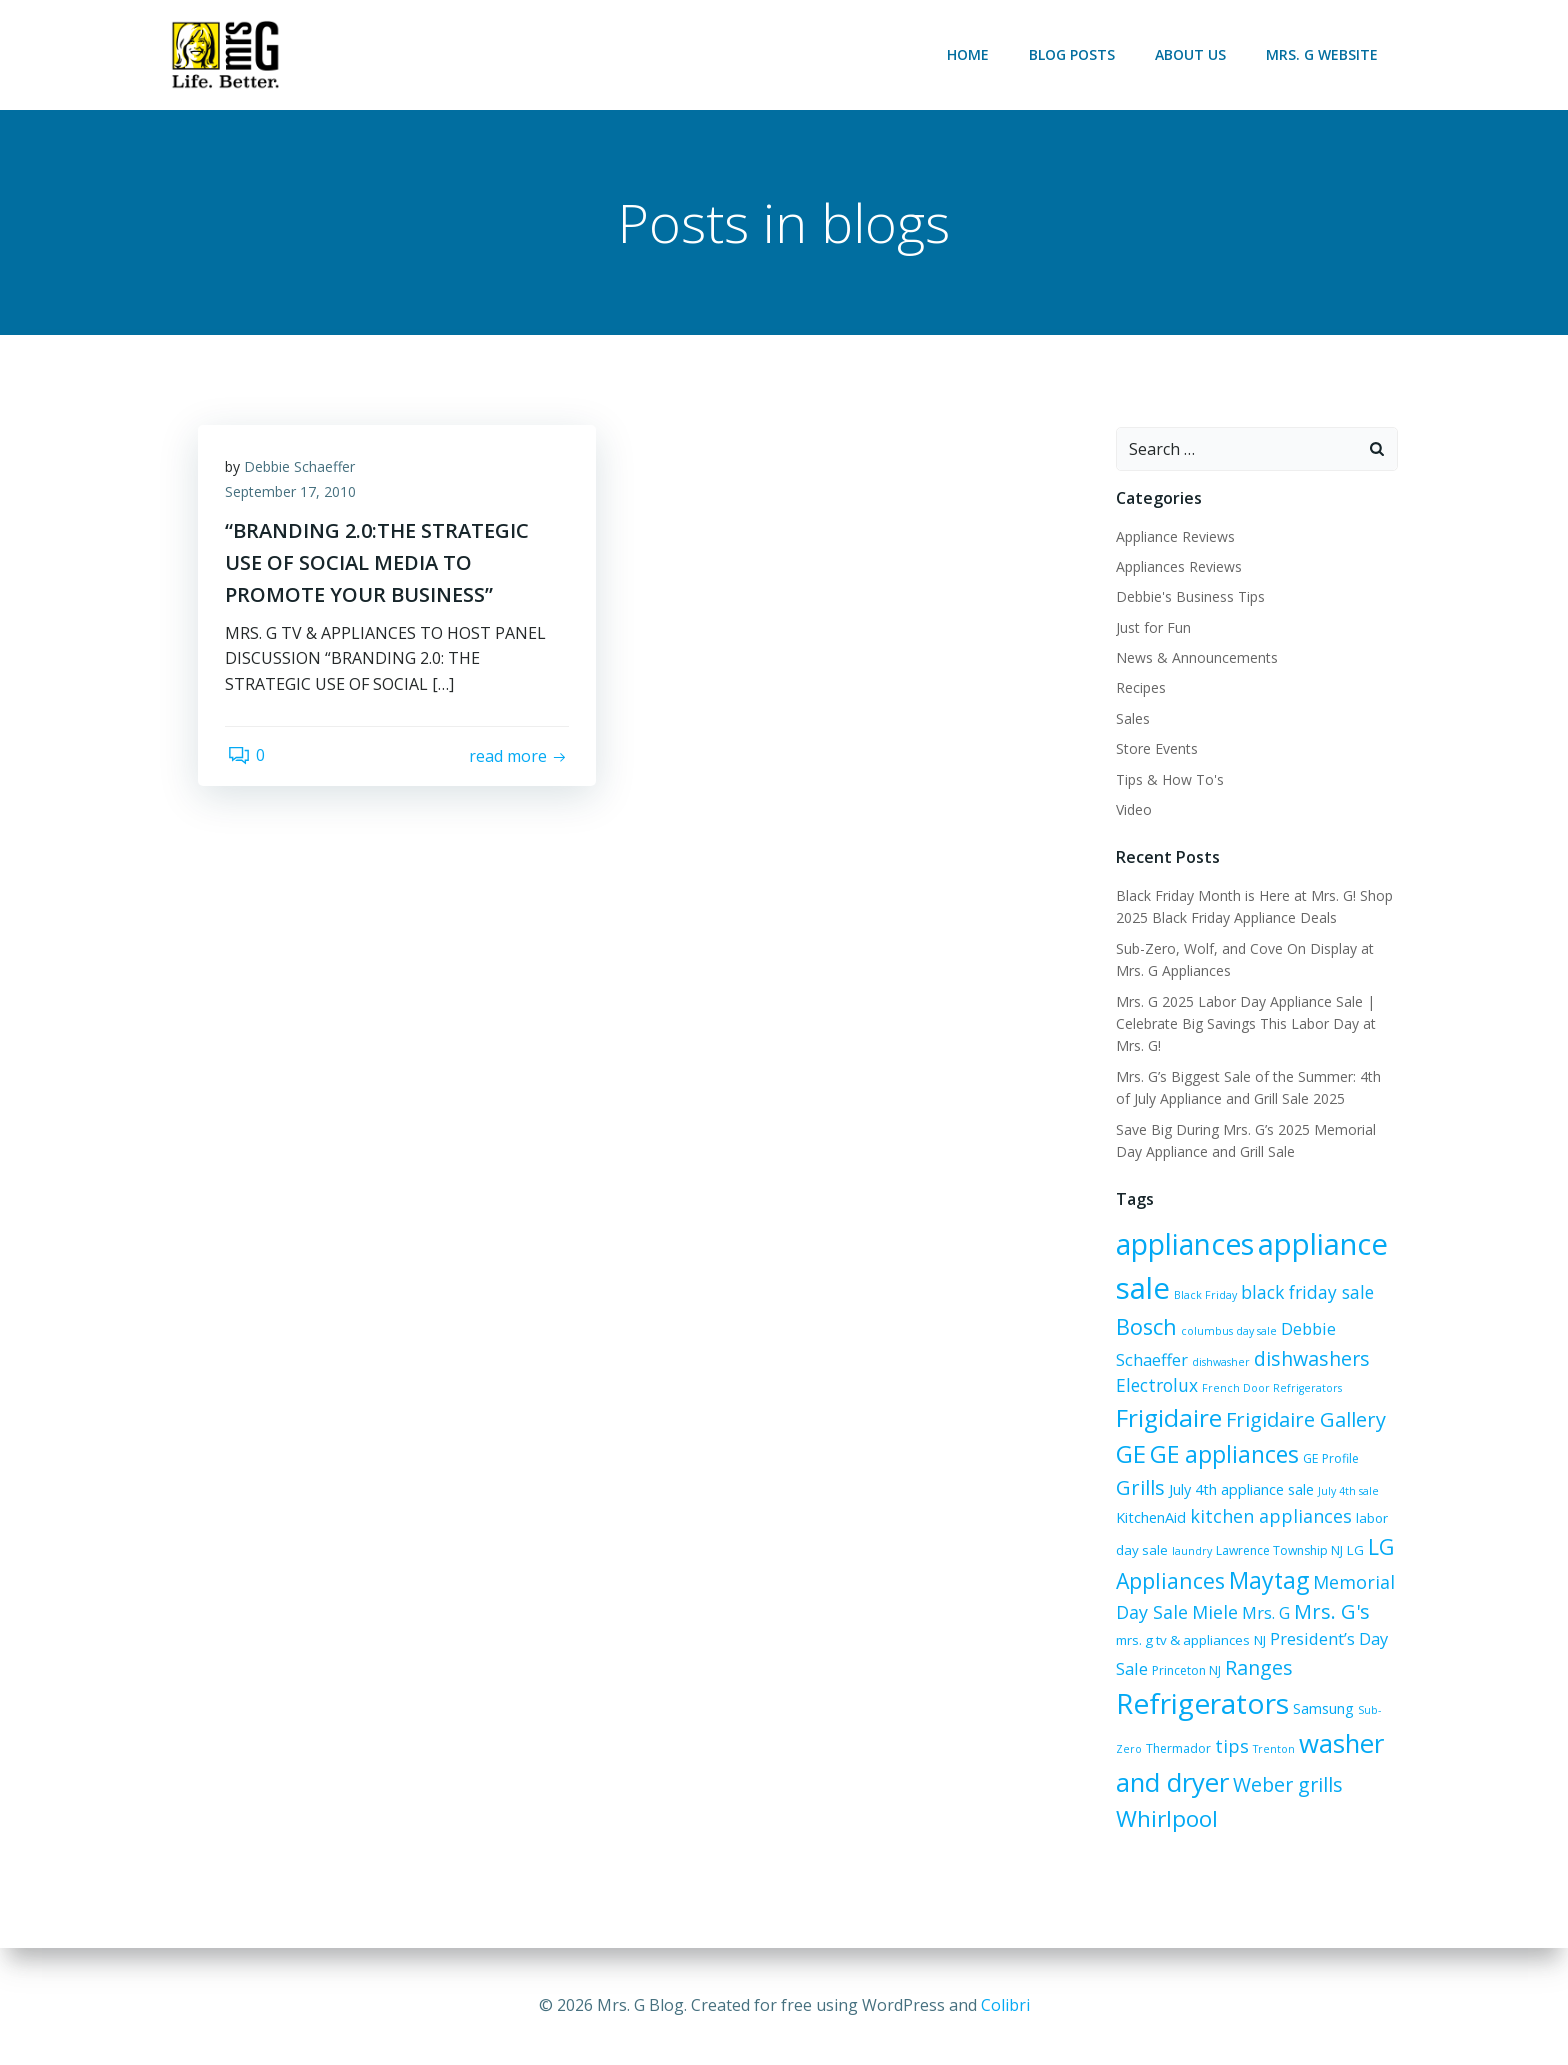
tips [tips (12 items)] (1231, 1748)
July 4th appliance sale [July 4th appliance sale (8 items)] (1240, 1490)
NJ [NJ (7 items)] (1230, 1641)
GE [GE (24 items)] (1130, 1454)
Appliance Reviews (1174, 537)
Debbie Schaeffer (302, 470)
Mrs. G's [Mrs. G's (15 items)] (1331, 1612)
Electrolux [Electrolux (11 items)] (1156, 1386)
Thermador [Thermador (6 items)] (1177, 1750)
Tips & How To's (1169, 780)
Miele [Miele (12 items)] (1214, 1613)
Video (1133, 810)
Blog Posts (1074, 54)
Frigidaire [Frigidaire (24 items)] (1168, 1418)
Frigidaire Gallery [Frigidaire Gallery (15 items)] (1305, 1420)
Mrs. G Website (1324, 54)
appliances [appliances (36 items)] (1184, 1245)
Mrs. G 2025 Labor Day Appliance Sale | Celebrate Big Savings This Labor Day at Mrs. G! (1245, 1025)
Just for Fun (1152, 628)
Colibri (1005, 2005)
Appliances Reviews (1178, 567)
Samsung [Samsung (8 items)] (1322, 1710)
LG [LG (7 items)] (1354, 1551)
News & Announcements (1196, 658)
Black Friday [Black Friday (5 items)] (1204, 1296)
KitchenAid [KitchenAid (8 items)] (1150, 1518)
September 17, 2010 (293, 496)
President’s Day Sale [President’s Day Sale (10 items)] (1317, 1639)
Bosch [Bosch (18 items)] (1145, 1327)
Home (970, 54)
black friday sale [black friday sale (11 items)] (1306, 1293)
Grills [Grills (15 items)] (1139, 1488)
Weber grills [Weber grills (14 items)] (1287, 1785)
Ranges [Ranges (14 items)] (1222, 1668)
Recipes (1140, 689)
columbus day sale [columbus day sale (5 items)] (1228, 1332)
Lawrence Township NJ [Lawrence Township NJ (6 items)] (1278, 1551)
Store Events (1156, 749)
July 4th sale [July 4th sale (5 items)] (1347, 1492)
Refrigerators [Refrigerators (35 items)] (1201, 1705)
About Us (1192, 54)
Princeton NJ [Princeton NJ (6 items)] (1149, 1671)
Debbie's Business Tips (1189, 597)
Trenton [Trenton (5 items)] (1273, 1751)
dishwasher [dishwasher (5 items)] (1220, 1363)
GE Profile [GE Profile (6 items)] (1330, 1459)
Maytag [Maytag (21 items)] (1268, 1581)
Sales (1132, 719)
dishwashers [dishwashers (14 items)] (1311, 1359)
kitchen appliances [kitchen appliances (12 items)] (1270, 1517)
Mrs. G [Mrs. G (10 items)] (1265, 1613)
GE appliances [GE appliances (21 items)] (1223, 1455)
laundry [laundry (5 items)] (1191, 1552)
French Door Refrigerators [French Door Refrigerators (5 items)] (1271, 1389)
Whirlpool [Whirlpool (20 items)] (1166, 1819)
